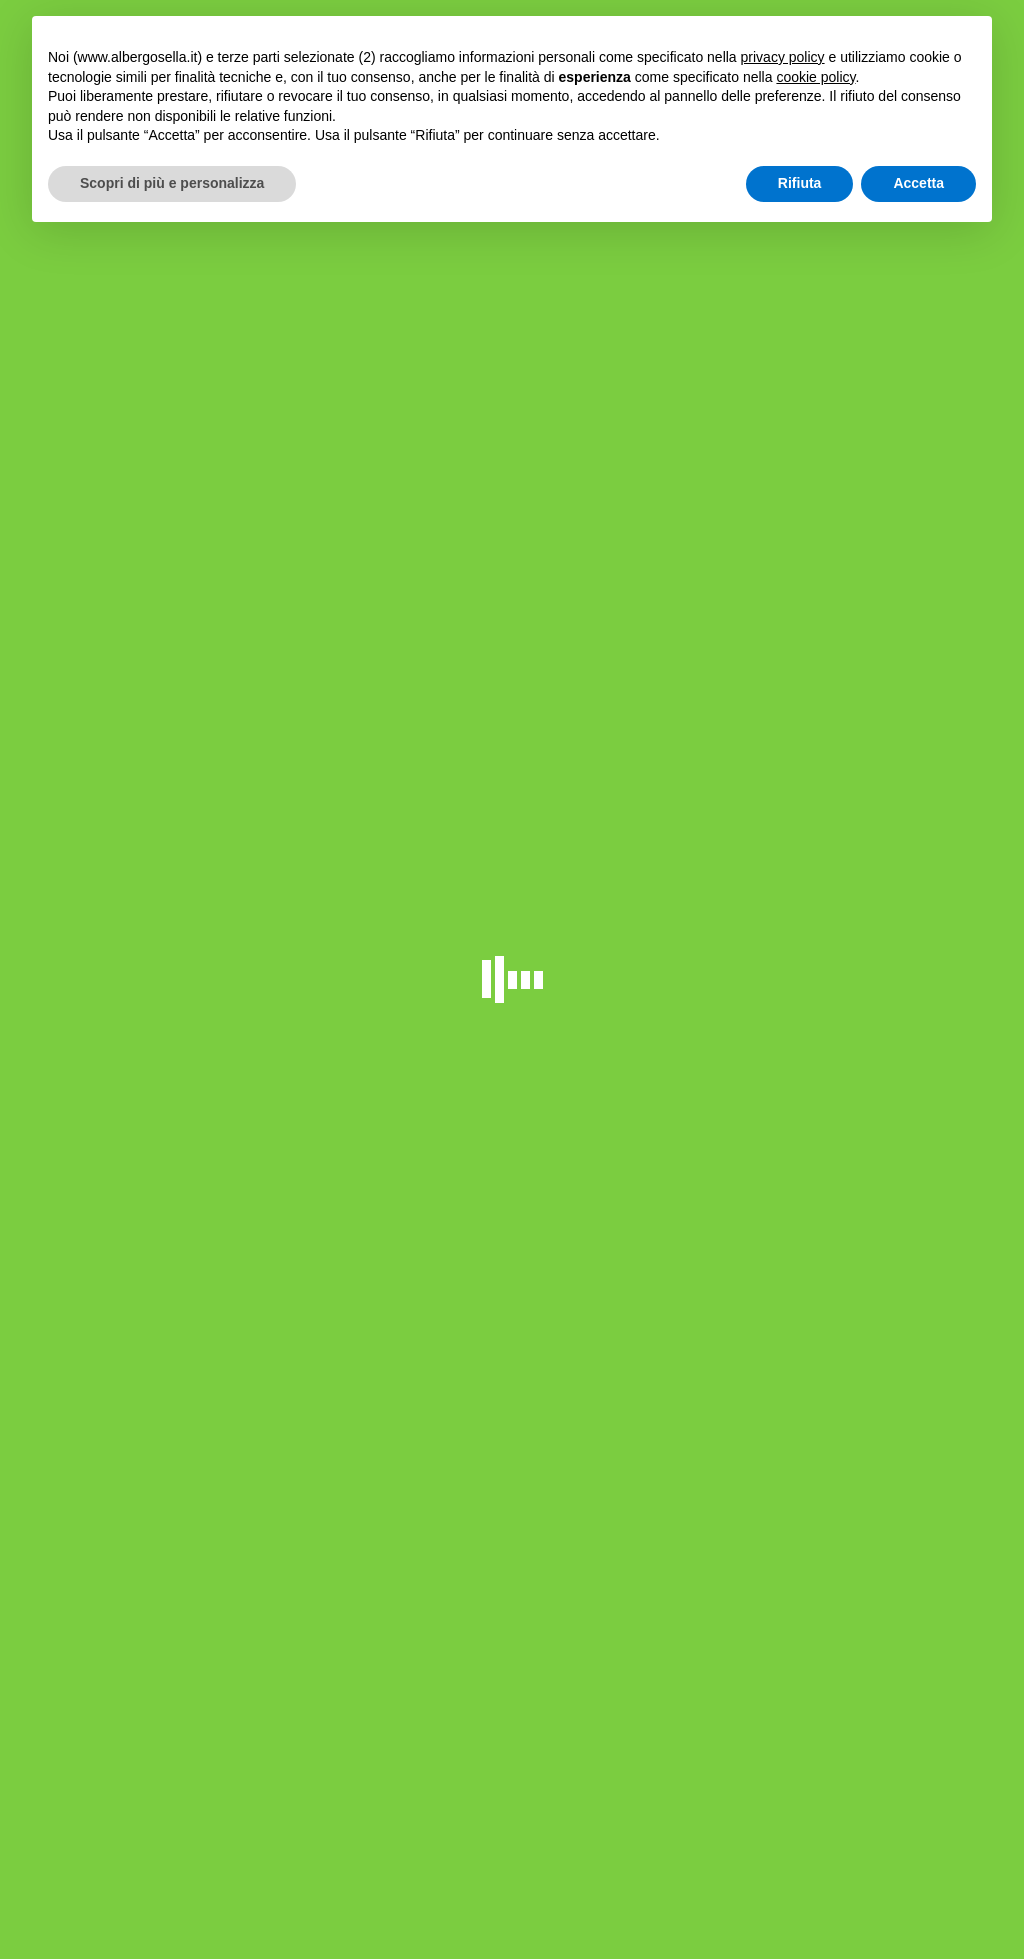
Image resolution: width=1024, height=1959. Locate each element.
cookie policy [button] (815, 77)
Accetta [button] (918, 183)
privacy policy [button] (783, 57)
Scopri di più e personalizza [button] (172, 183)
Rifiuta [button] (800, 183)
